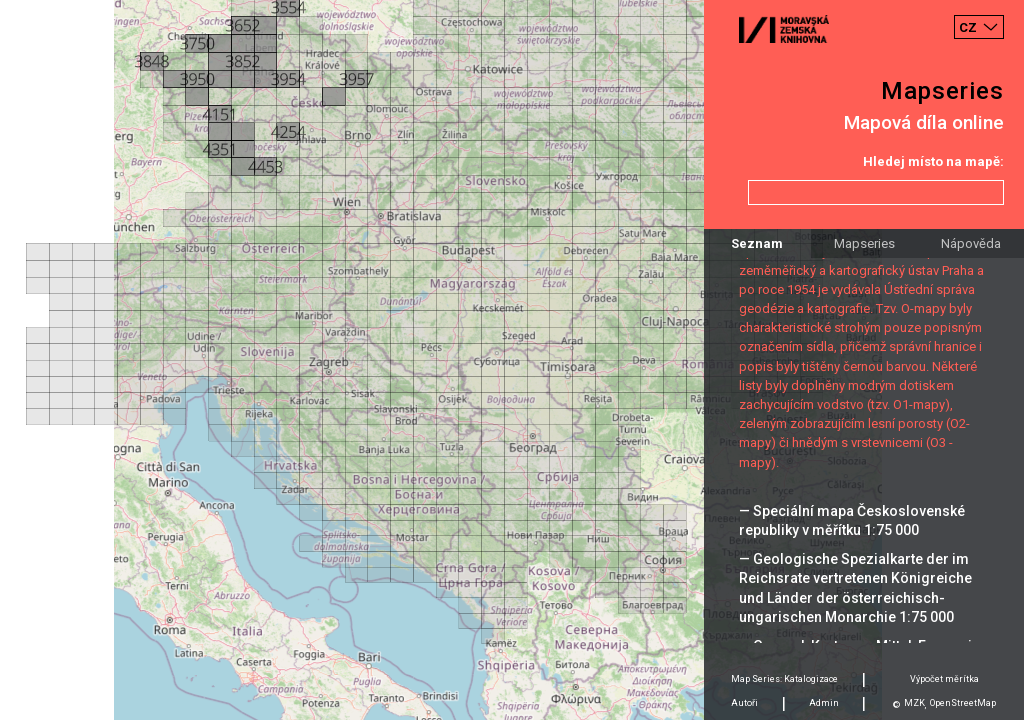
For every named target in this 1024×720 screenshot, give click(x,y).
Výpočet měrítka (944, 679)
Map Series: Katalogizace (784, 679)
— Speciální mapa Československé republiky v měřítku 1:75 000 (852, 520)
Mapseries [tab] (864, 243)
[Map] (512, 360)
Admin (824, 703)
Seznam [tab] (757, 243)
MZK (914, 703)
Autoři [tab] (744, 703)
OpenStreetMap (963, 703)
